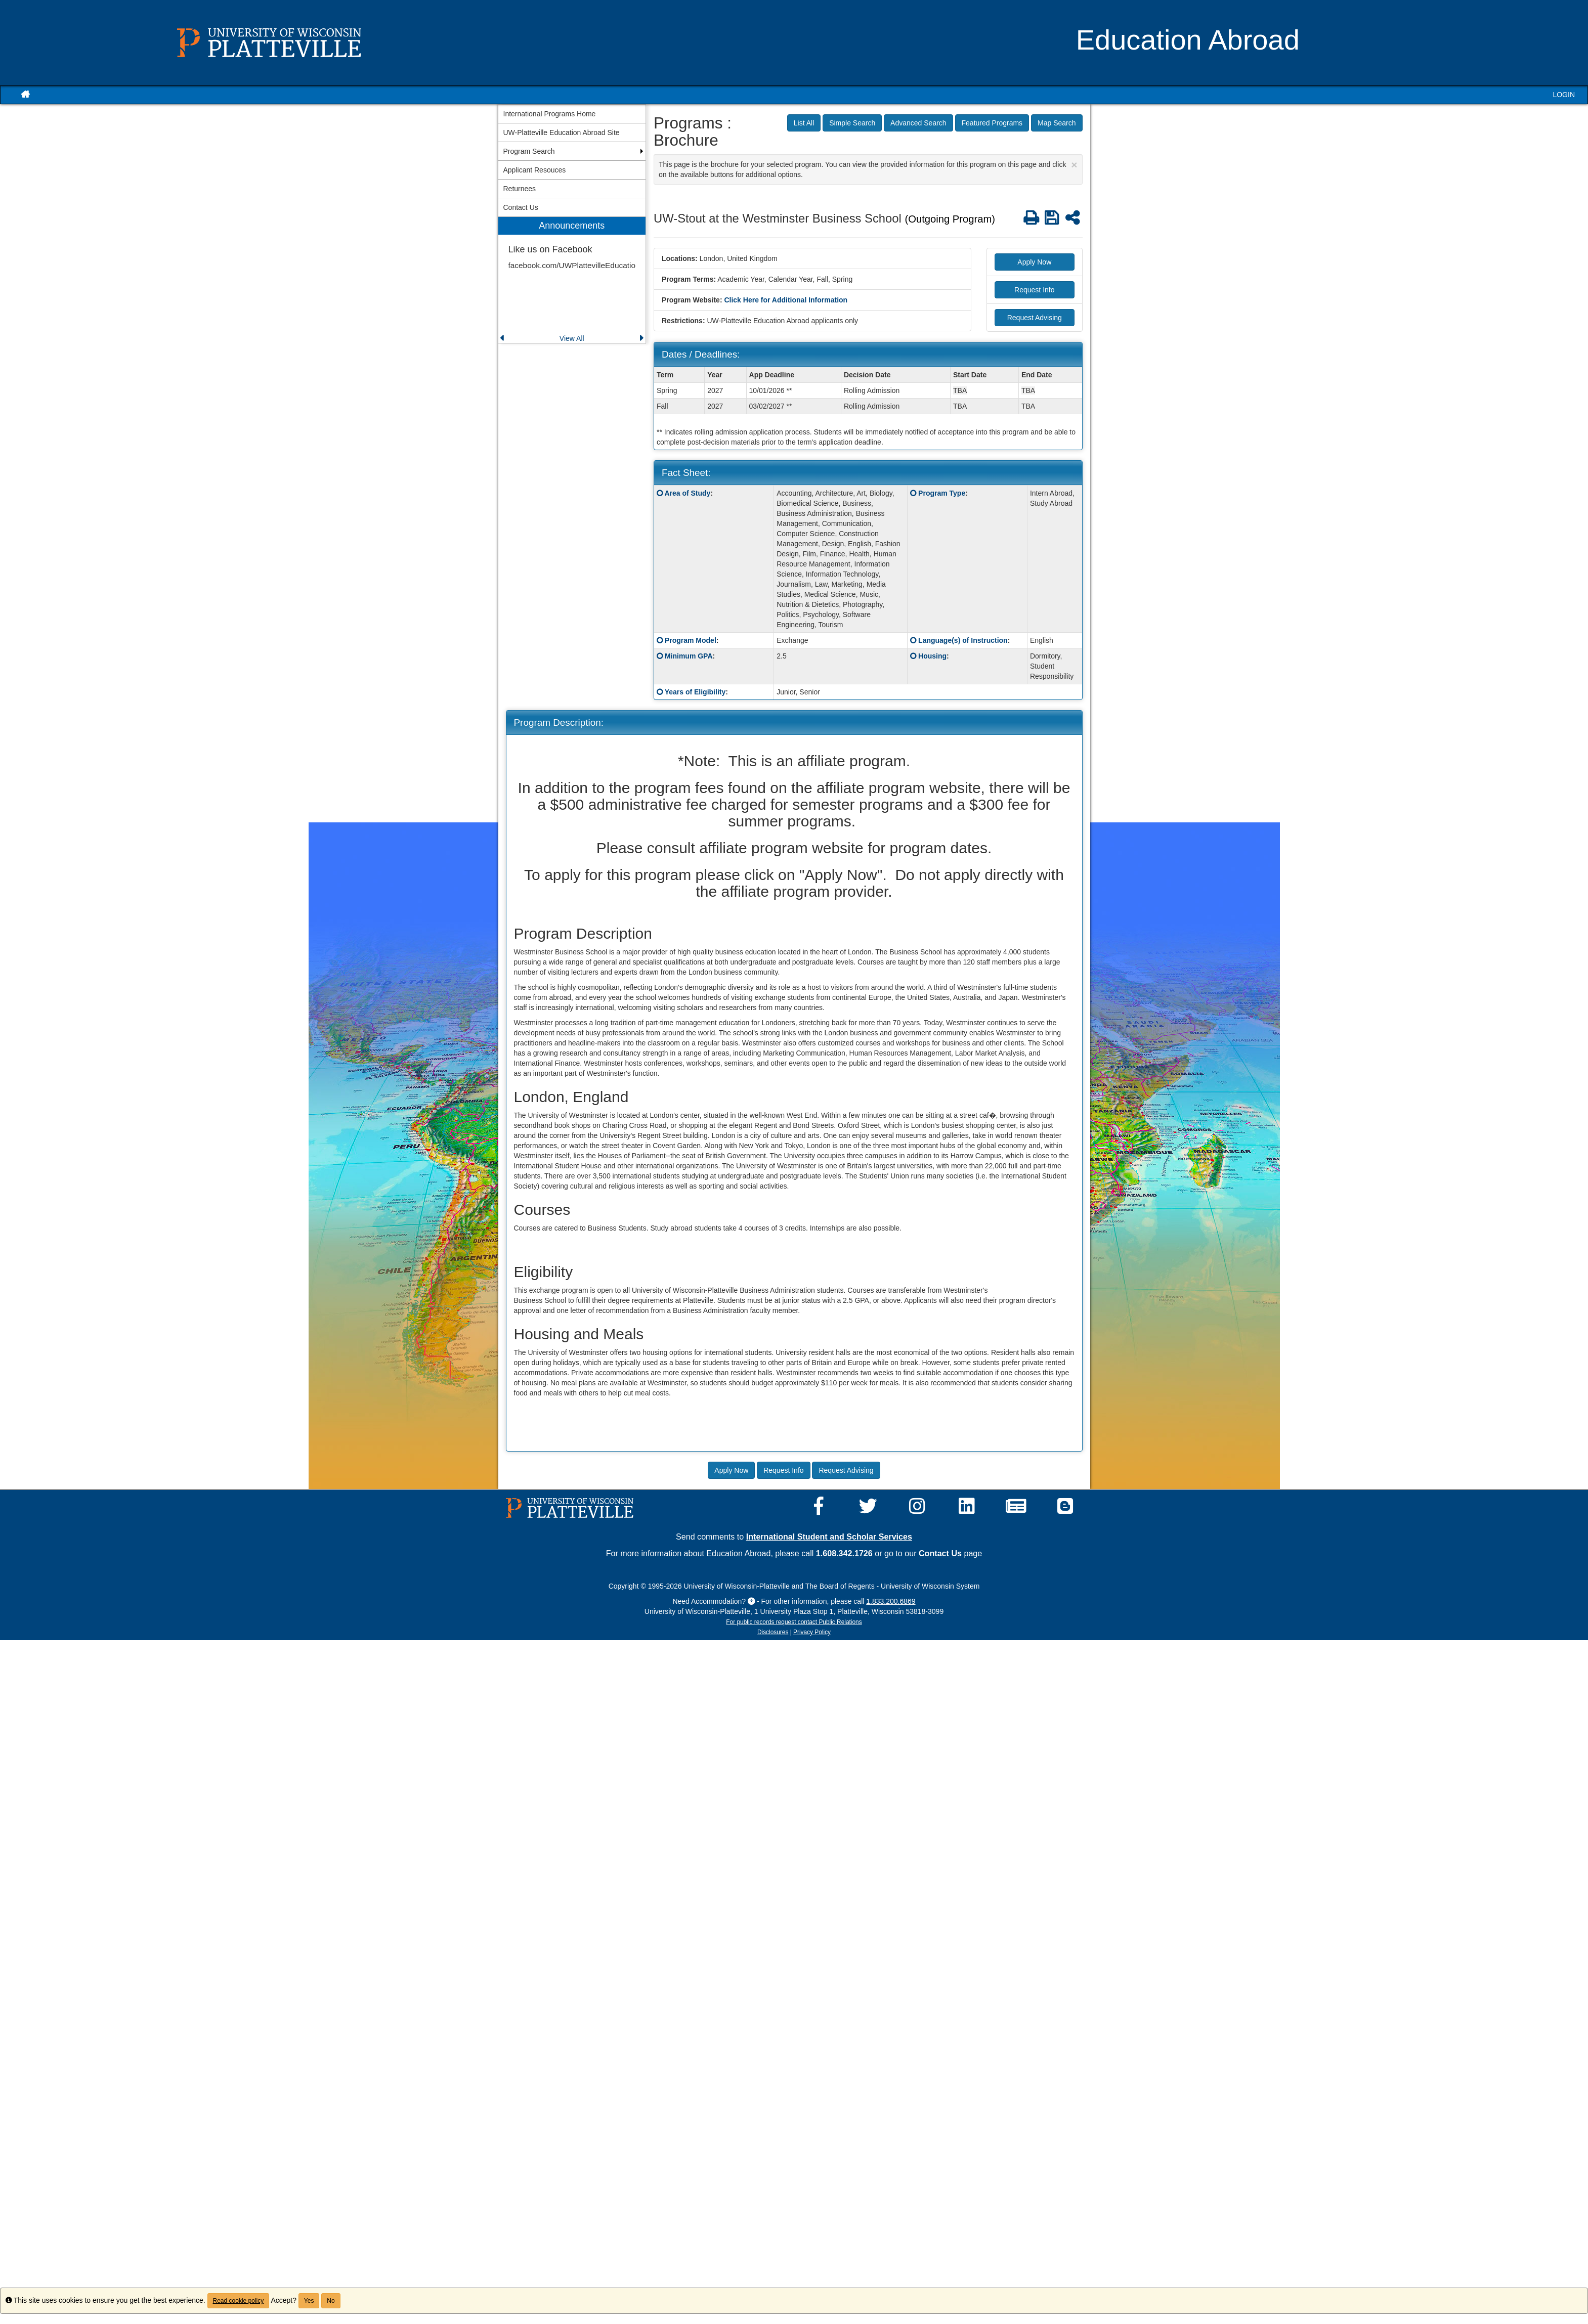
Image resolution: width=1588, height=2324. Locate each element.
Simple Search (852, 123)
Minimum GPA (689, 656)
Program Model (690, 640)
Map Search (1057, 123)
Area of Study (687, 493)
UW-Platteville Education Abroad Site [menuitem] (561, 132)
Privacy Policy (812, 1632)
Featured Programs (992, 123)
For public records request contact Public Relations (794, 1622)
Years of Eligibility (695, 692)
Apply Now (1034, 262)
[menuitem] (572, 280)
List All (804, 123)
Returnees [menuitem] (519, 189)
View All (572, 338)
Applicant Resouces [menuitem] (534, 170)
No (330, 2300)
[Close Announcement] (1074, 164)
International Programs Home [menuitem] (549, 114)
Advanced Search (918, 123)
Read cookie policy (238, 2300)
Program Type (941, 493)
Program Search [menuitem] (529, 151)
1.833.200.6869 (890, 1601)
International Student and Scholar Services (829, 1536)
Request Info (1034, 290)
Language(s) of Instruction (963, 640)
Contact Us (940, 1553)
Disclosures (772, 1632)
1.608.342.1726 (844, 1553)
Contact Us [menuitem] (520, 207)
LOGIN (1564, 95)
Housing (932, 656)
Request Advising (1034, 318)
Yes (309, 2300)
